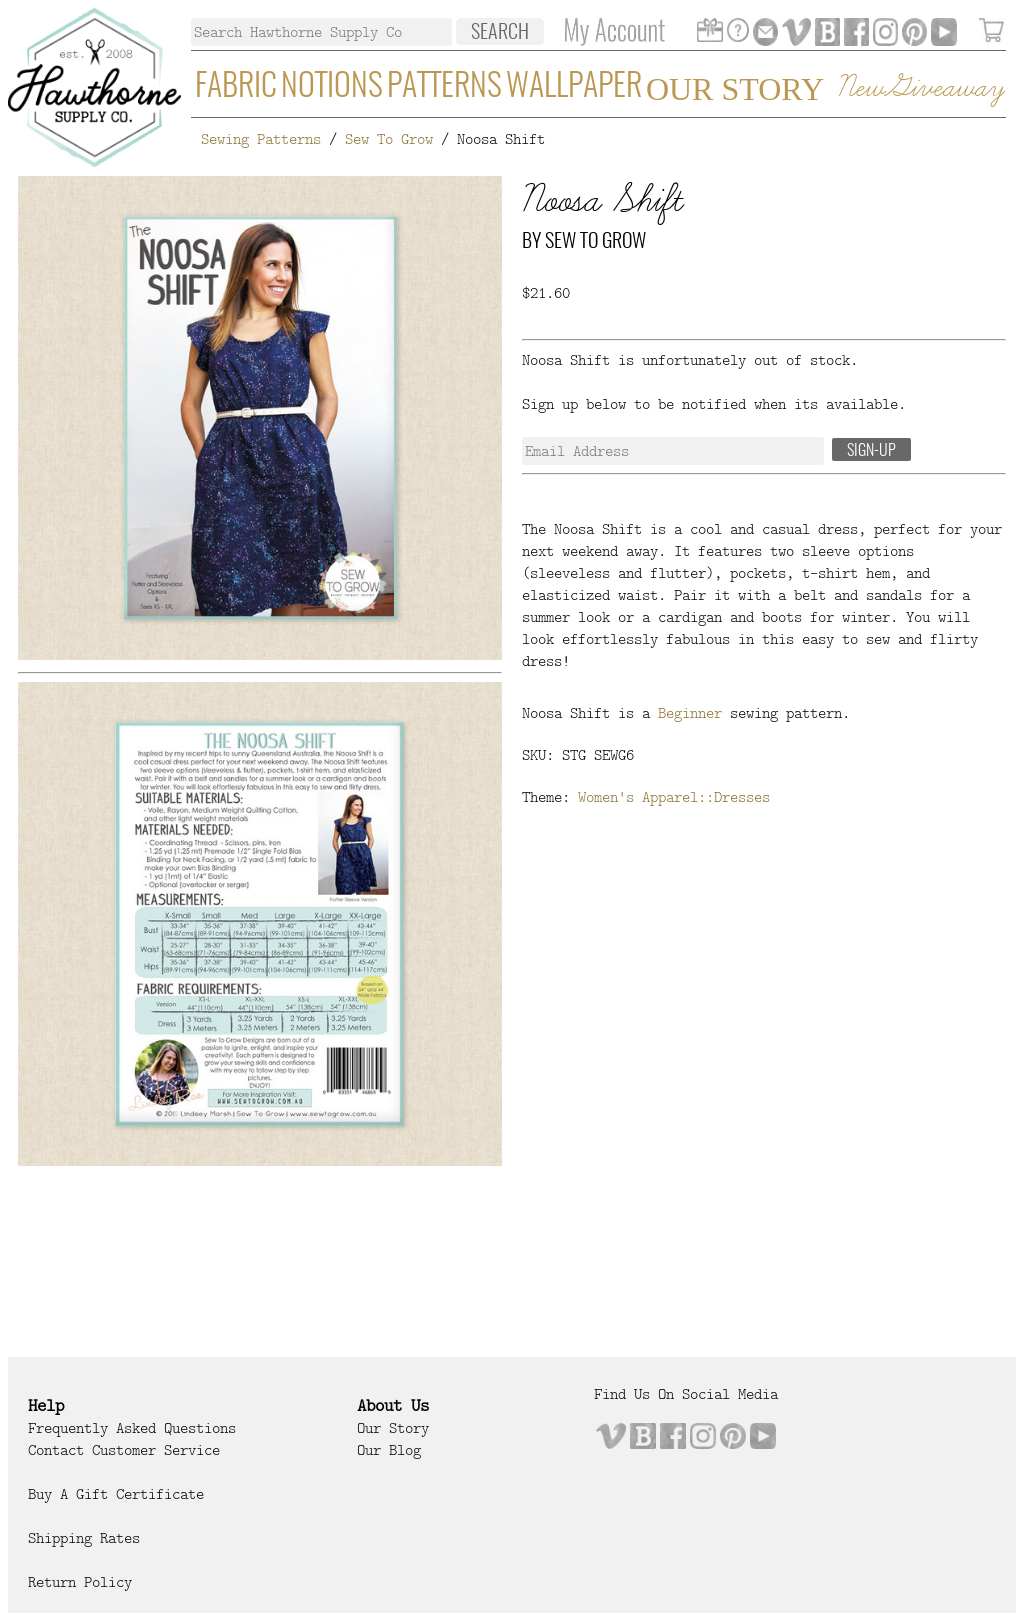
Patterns (444, 87)
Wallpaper (574, 87)
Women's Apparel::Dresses (674, 797)
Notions (332, 87)
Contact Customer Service (124, 1450)
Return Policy (80, 1582)
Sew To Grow (389, 139)
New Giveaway (920, 88)
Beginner (690, 713)
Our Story (735, 89)
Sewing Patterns (261, 139)
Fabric (236, 87)
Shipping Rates (84, 1538)
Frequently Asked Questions (132, 1428)
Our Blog (389, 1450)
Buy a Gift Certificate (116, 1494)
